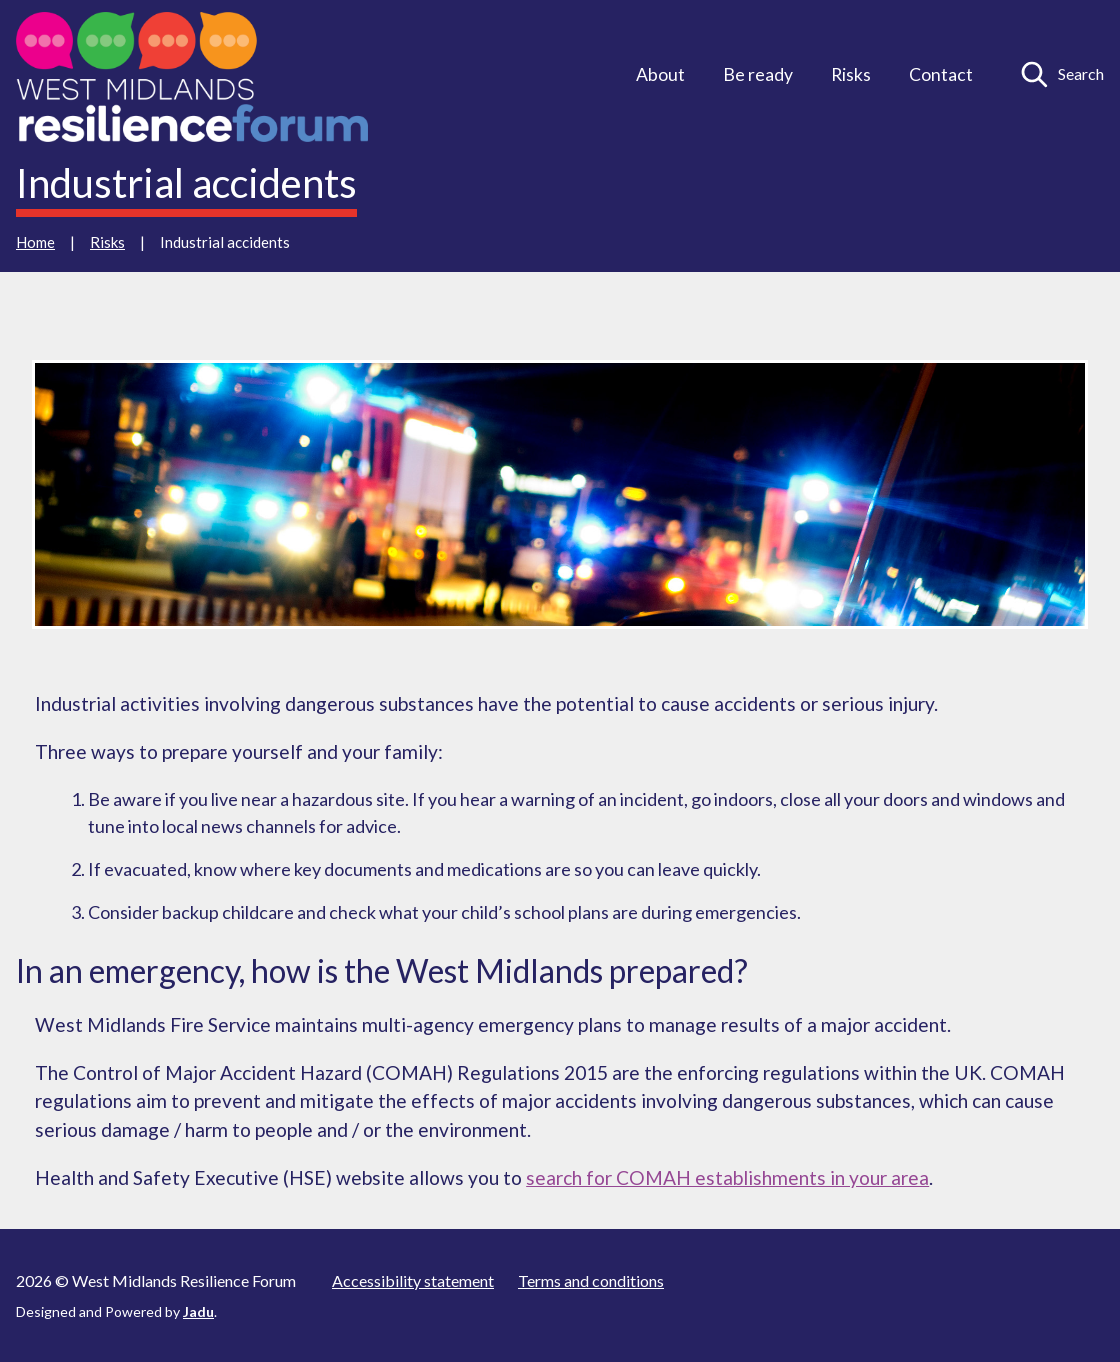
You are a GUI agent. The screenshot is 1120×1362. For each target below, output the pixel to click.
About (660, 74)
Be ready (758, 74)
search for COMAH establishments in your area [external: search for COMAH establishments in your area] (727, 1177)
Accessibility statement (413, 1280)
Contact (941, 74)
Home (35, 242)
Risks (851, 74)
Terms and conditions (591, 1280)
